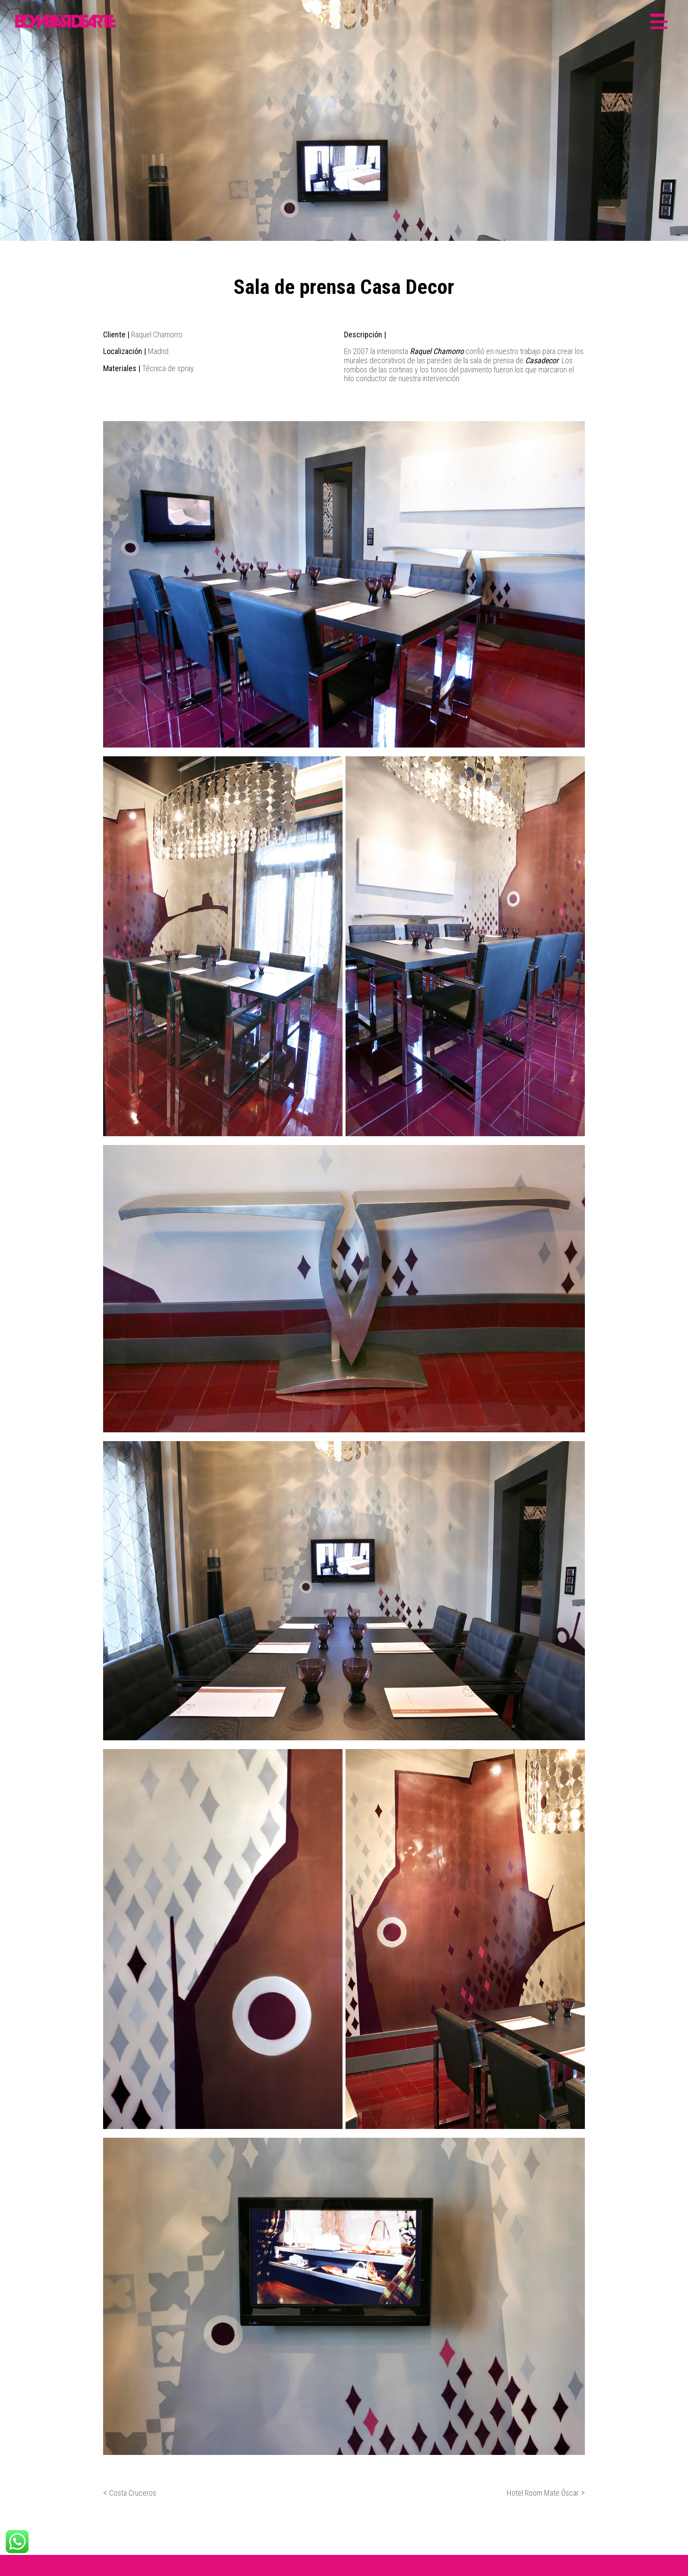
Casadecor (541, 360)
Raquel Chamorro (437, 351)
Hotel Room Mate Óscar (543, 2492)
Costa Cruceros (132, 2492)
